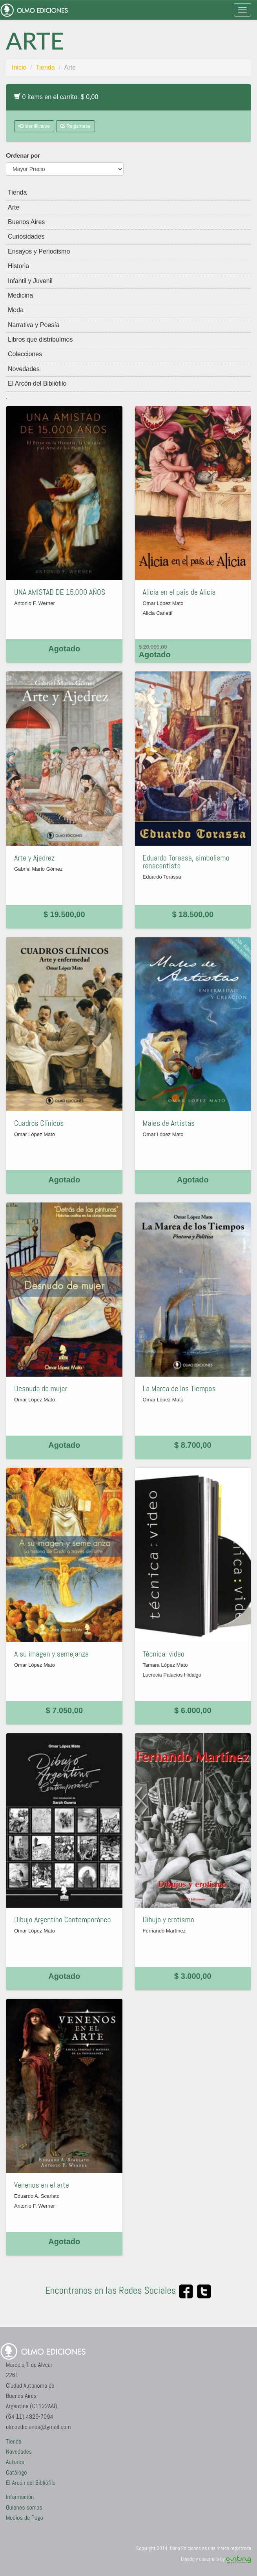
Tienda (45, 67)
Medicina (20, 295)
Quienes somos (24, 2507)
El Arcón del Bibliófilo (37, 383)
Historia (18, 266)
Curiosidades (26, 236)
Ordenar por (23, 155)
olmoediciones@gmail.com (38, 2427)
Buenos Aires (26, 222)
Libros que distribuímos (40, 339)
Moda (16, 310)
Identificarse (34, 126)
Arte (13, 207)
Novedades (24, 369)
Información (20, 2497)
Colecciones (25, 354)
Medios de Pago (24, 2517)
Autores (15, 2462)
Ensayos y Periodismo (39, 251)
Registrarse (75, 126)
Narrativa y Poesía (34, 325)
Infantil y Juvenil (30, 281)
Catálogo (16, 2472)
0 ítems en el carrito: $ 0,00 (56, 97)
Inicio (19, 67)
